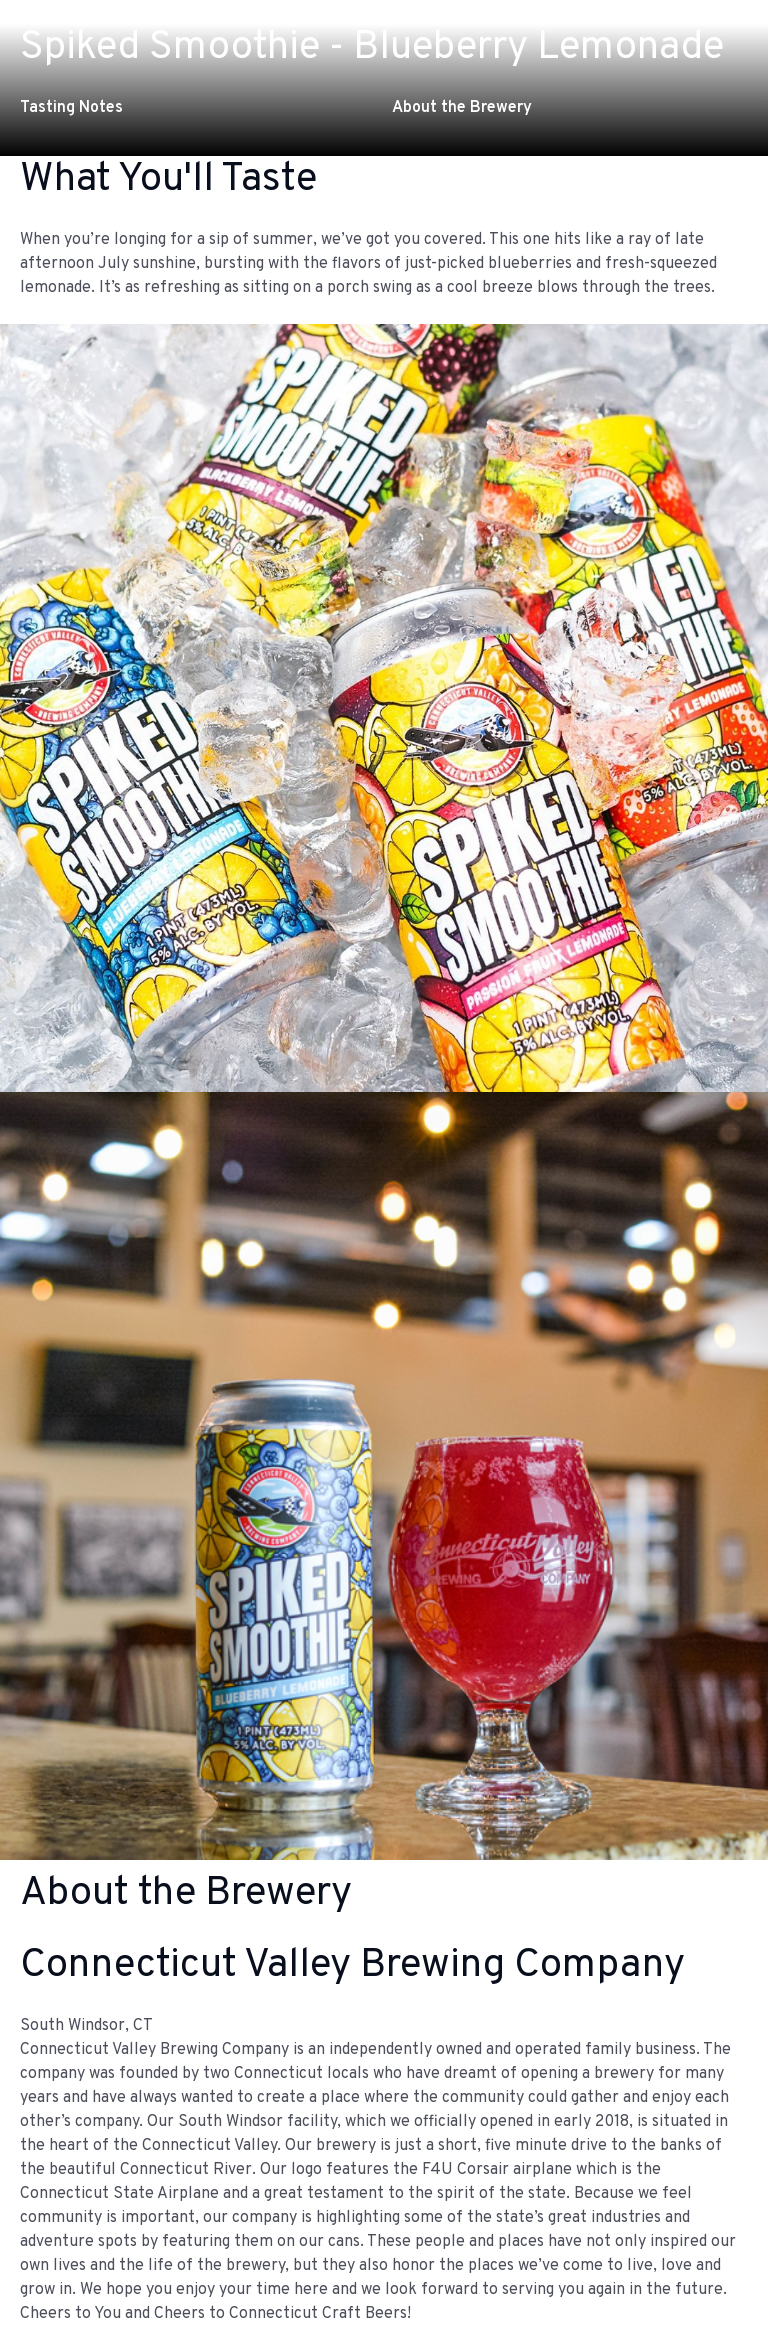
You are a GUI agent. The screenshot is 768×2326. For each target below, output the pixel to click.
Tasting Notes (71, 108)
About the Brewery (462, 108)
